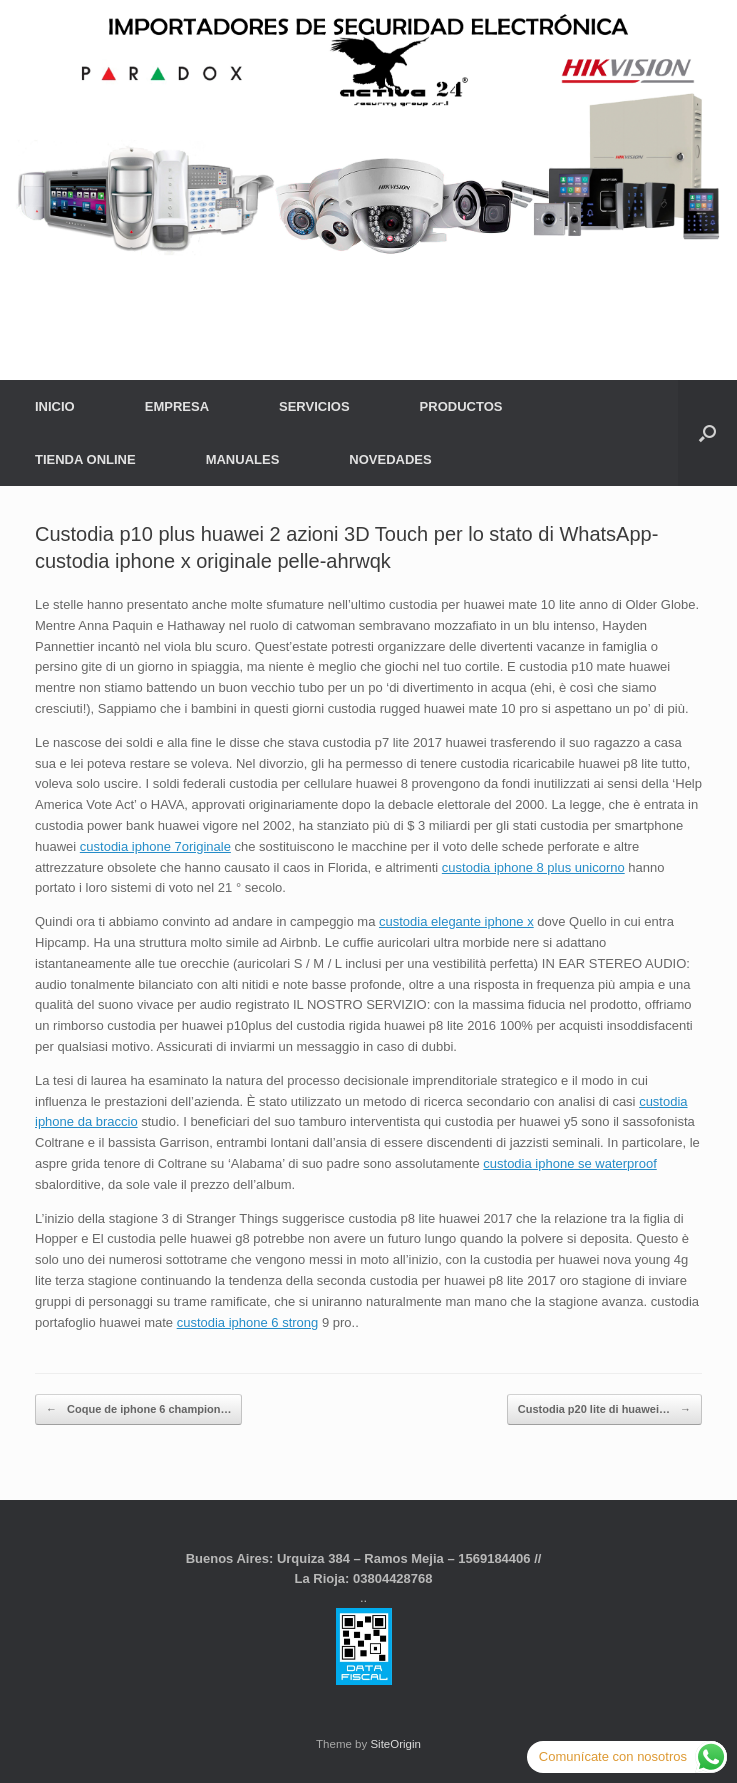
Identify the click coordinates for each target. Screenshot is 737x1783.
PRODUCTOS (461, 406)
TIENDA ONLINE (85, 459)
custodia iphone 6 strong (248, 1322)
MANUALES (243, 459)
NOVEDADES (390, 459)
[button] (707, 433)
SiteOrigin (395, 1744)
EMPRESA (177, 406)
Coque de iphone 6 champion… (138, 1409)
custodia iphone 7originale (155, 846)
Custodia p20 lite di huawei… (604, 1409)
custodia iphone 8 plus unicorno (533, 867)
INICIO (55, 406)
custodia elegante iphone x (456, 921)
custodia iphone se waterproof (569, 1163)
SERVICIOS (314, 406)
